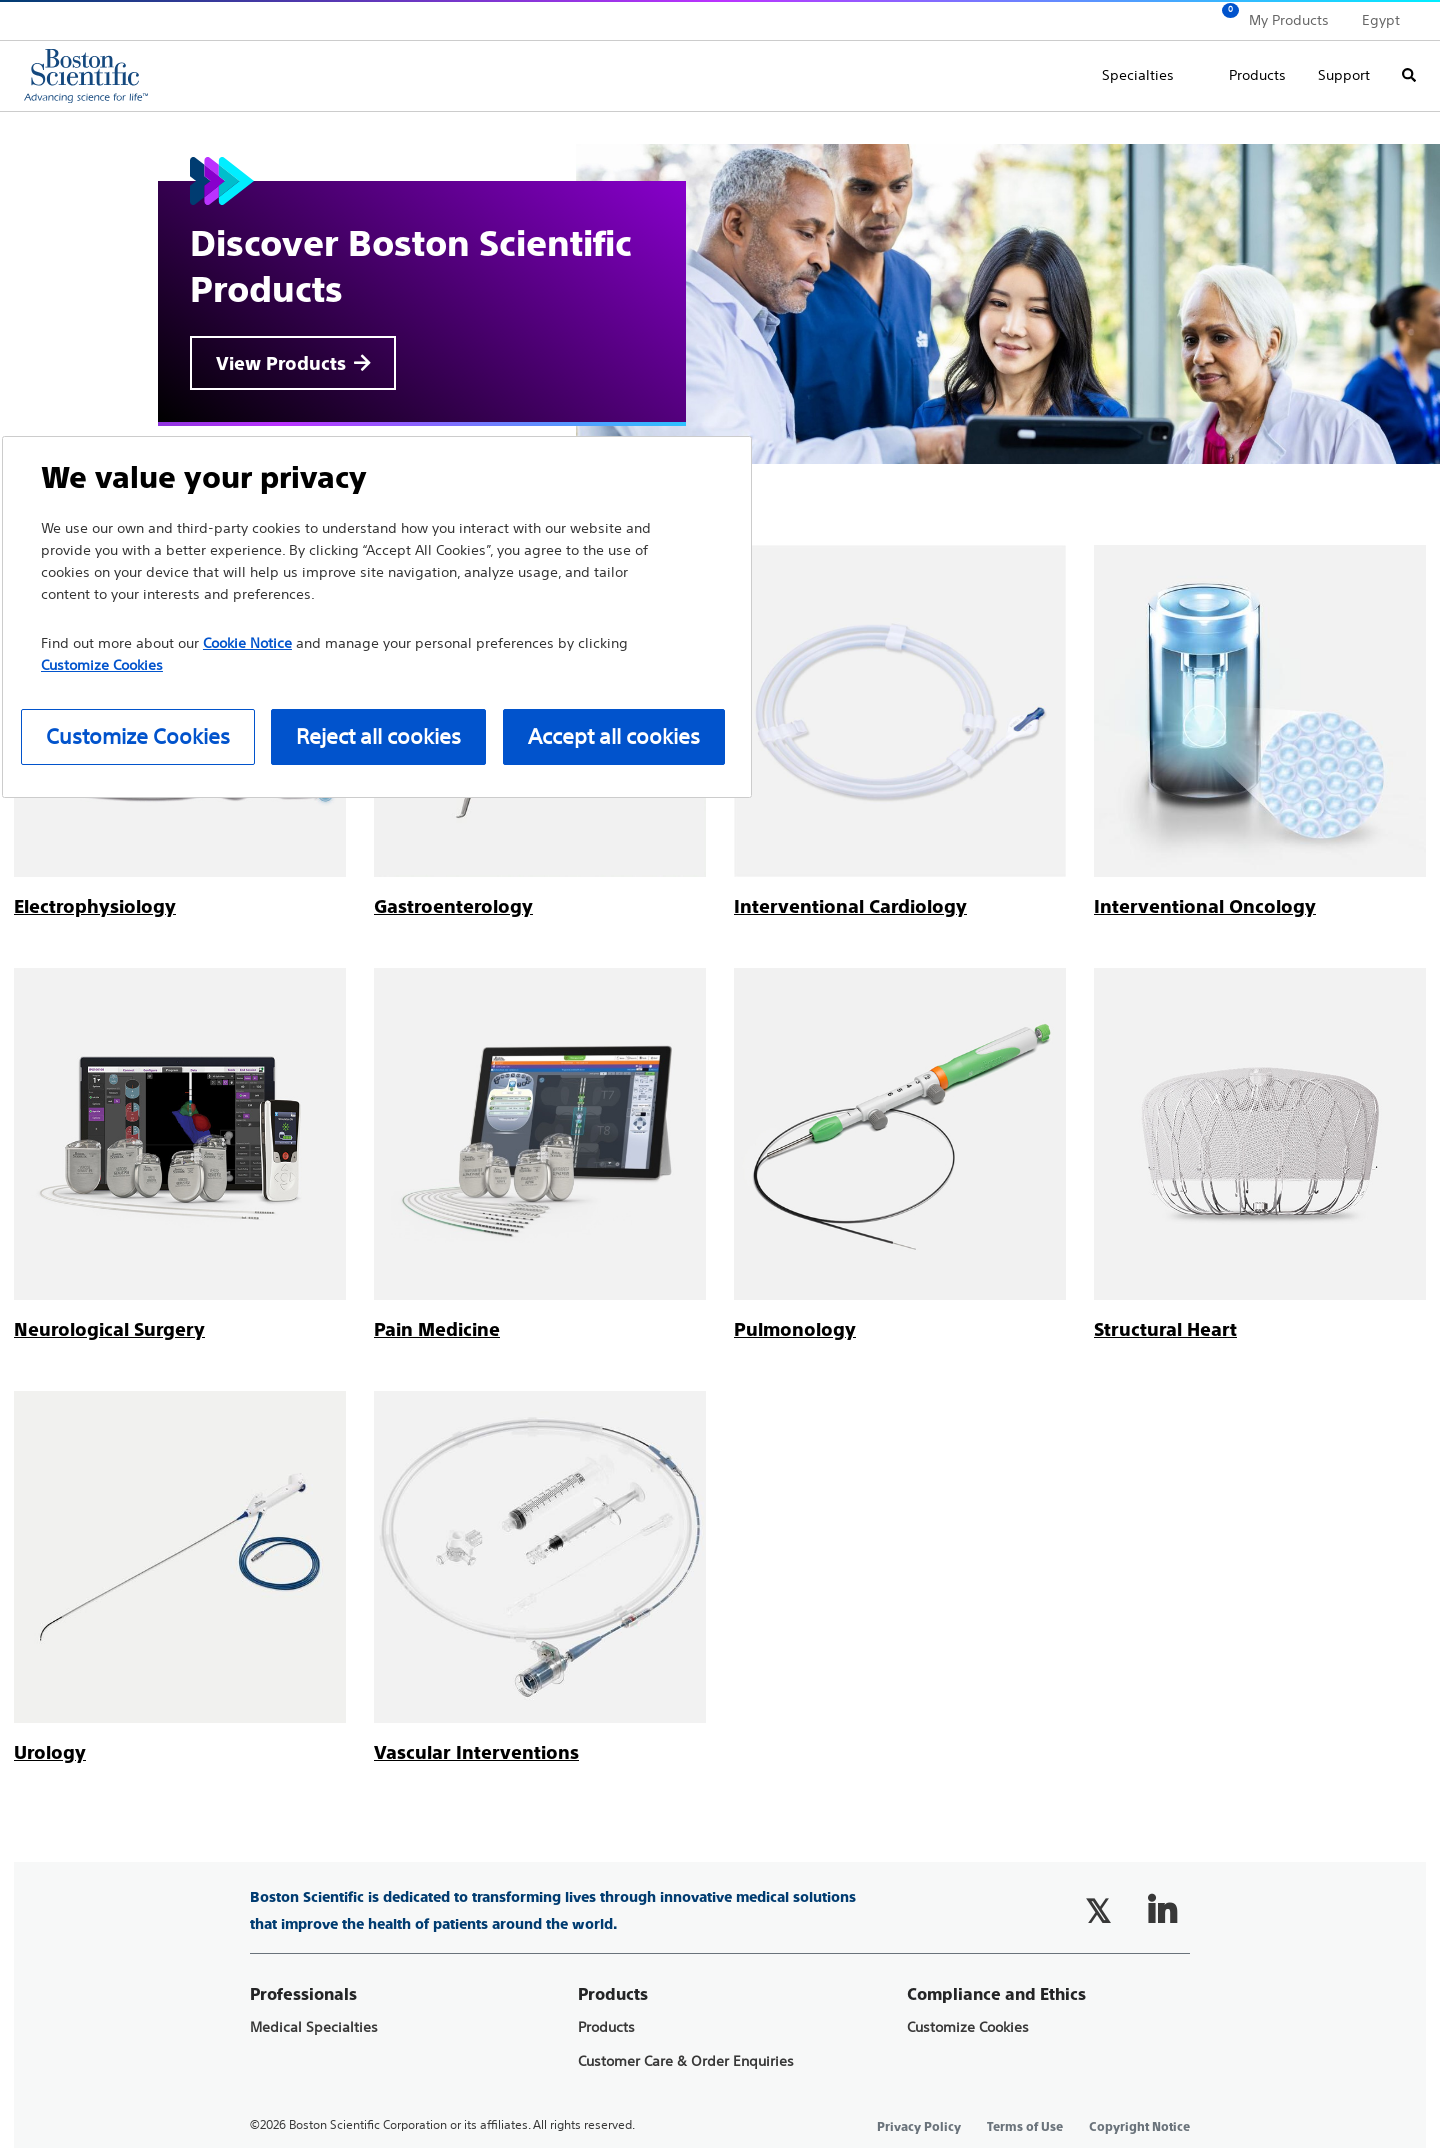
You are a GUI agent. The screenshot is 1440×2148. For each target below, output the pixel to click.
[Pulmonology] (795, 1329)
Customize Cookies (968, 2027)
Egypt (1381, 20)
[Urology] (50, 1752)
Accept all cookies (614, 736)
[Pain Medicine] (437, 1329)
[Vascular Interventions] (476, 1752)
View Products (281, 363)
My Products (1289, 20)
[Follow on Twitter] (1098, 1911)
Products (1257, 75)
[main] (720, 939)
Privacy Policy (919, 2127)
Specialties (1138, 75)
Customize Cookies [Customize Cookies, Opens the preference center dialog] (138, 736)
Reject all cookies (378, 736)
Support (1344, 75)
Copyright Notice (1139, 2127)
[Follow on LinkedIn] (1162, 1911)
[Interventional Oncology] (1205, 906)
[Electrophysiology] (95, 906)
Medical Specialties (314, 2027)
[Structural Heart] (1165, 1329)
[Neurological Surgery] (109, 1329)
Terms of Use (1025, 2127)
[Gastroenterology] (453, 906)
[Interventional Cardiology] (850, 906)
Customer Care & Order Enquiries (686, 2061)
